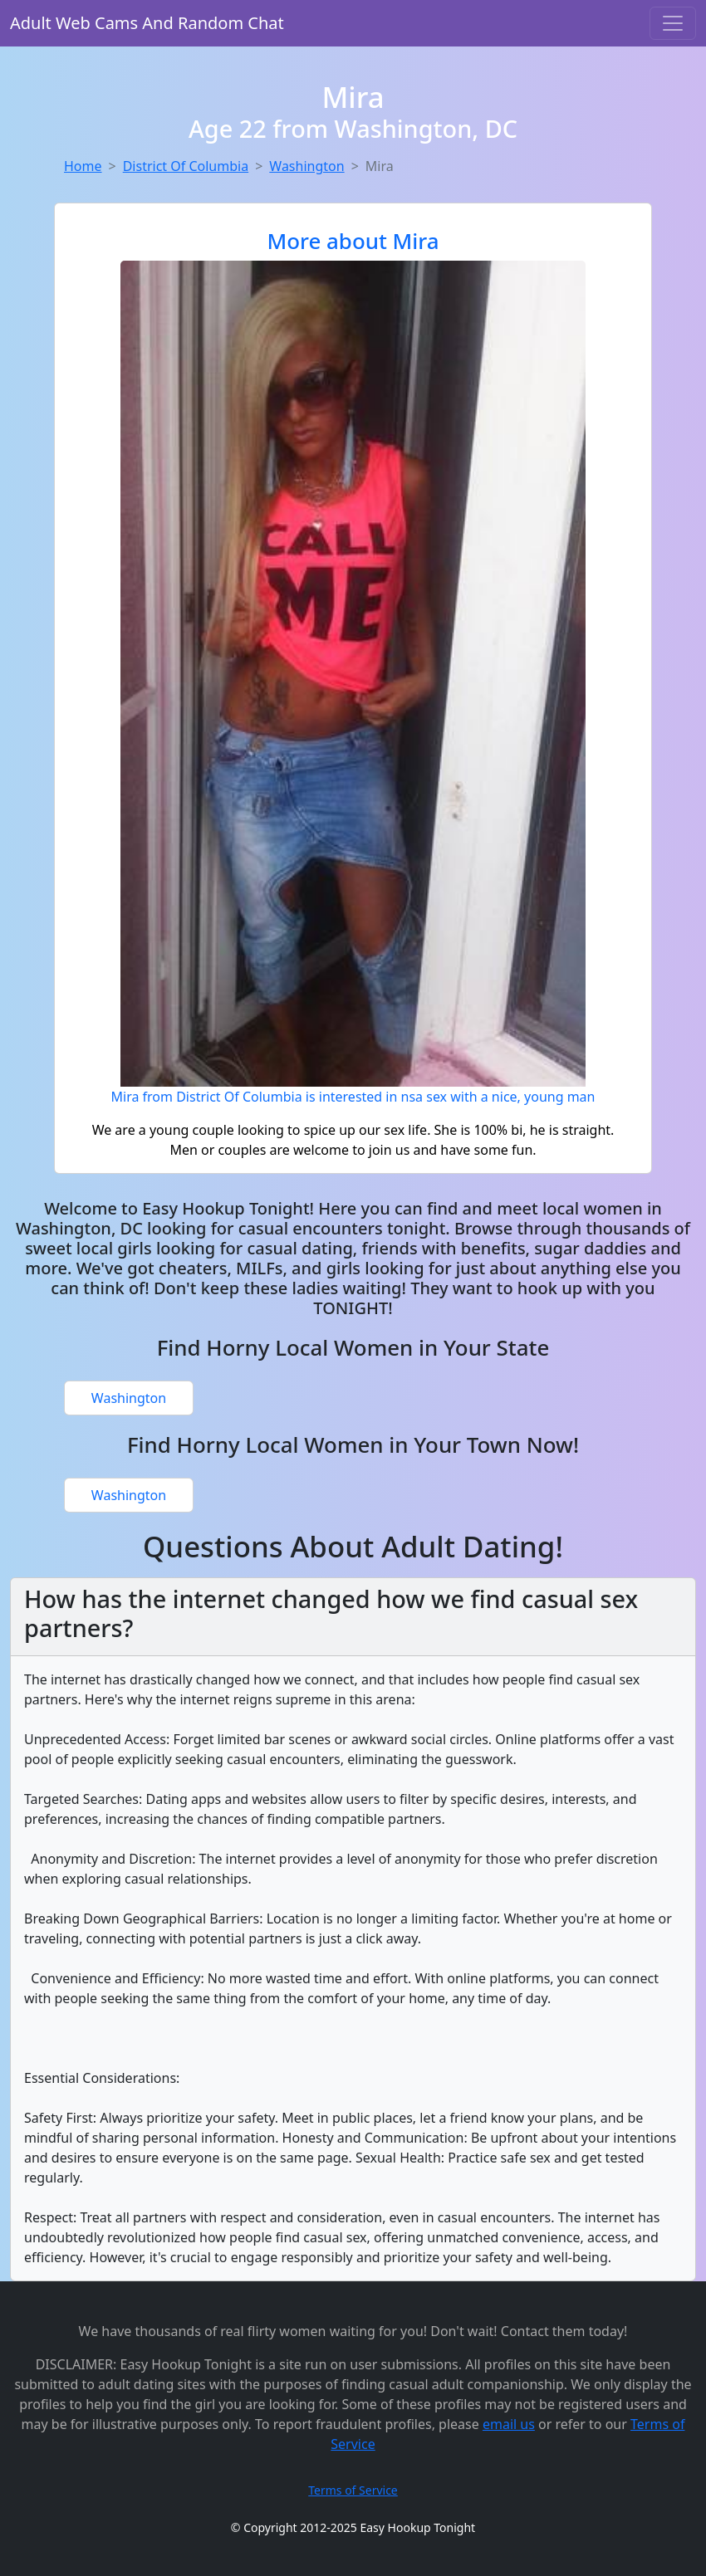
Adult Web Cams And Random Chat (147, 23)
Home (83, 166)
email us (509, 2424)
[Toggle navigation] (673, 23)
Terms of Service (353, 2490)
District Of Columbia (185, 166)
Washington (306, 166)
